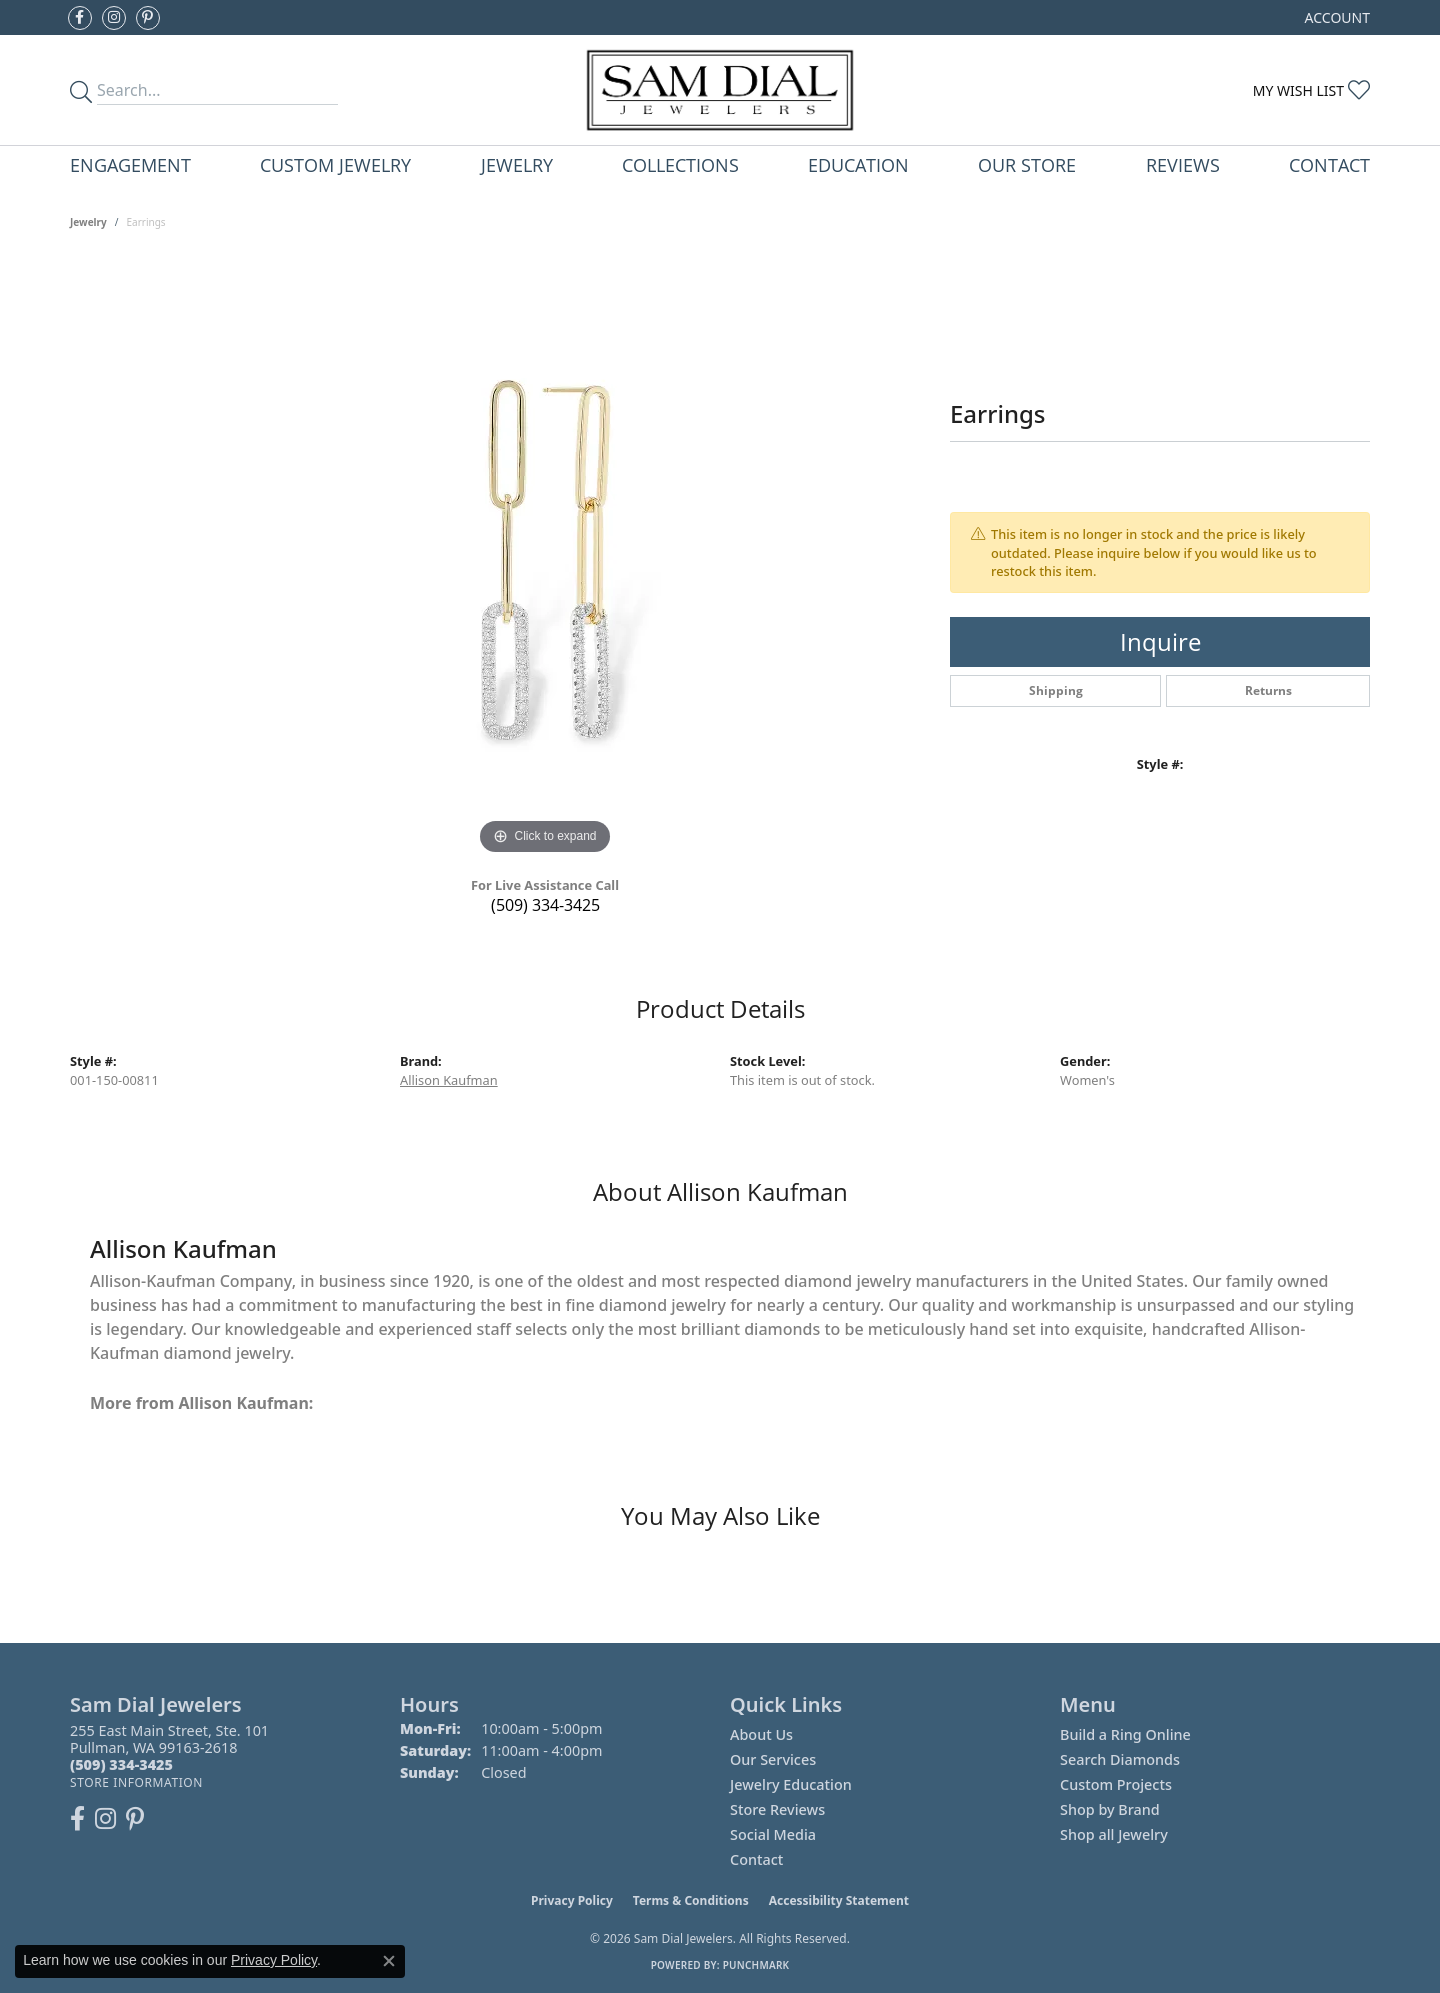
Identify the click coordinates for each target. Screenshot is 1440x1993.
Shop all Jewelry (1114, 1834)
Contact (1329, 164)
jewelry (88, 222)
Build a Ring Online (1125, 1734)
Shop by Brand (1110, 1809)
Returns (1268, 690)
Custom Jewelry (335, 164)
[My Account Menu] (1337, 17)
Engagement (130, 164)
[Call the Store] (121, 1764)
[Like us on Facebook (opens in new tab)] (80, 18)
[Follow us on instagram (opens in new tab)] (114, 18)
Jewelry (517, 164)
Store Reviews (777, 1809)
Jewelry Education (791, 1784)
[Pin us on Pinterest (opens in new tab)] (148, 18)
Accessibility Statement (839, 1900)
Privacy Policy (572, 1900)
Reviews (1183, 164)
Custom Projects (1116, 1784)
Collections (680, 164)
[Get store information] (136, 1782)
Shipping (1056, 690)
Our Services (773, 1759)
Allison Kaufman (449, 1080)
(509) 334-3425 (545, 905)
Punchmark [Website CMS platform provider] (756, 1965)
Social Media (773, 1834)
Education (858, 164)
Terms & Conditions (691, 1900)
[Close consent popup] (389, 1961)
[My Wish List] (1311, 90)
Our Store (1027, 164)
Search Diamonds (1120, 1759)
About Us (761, 1734)
